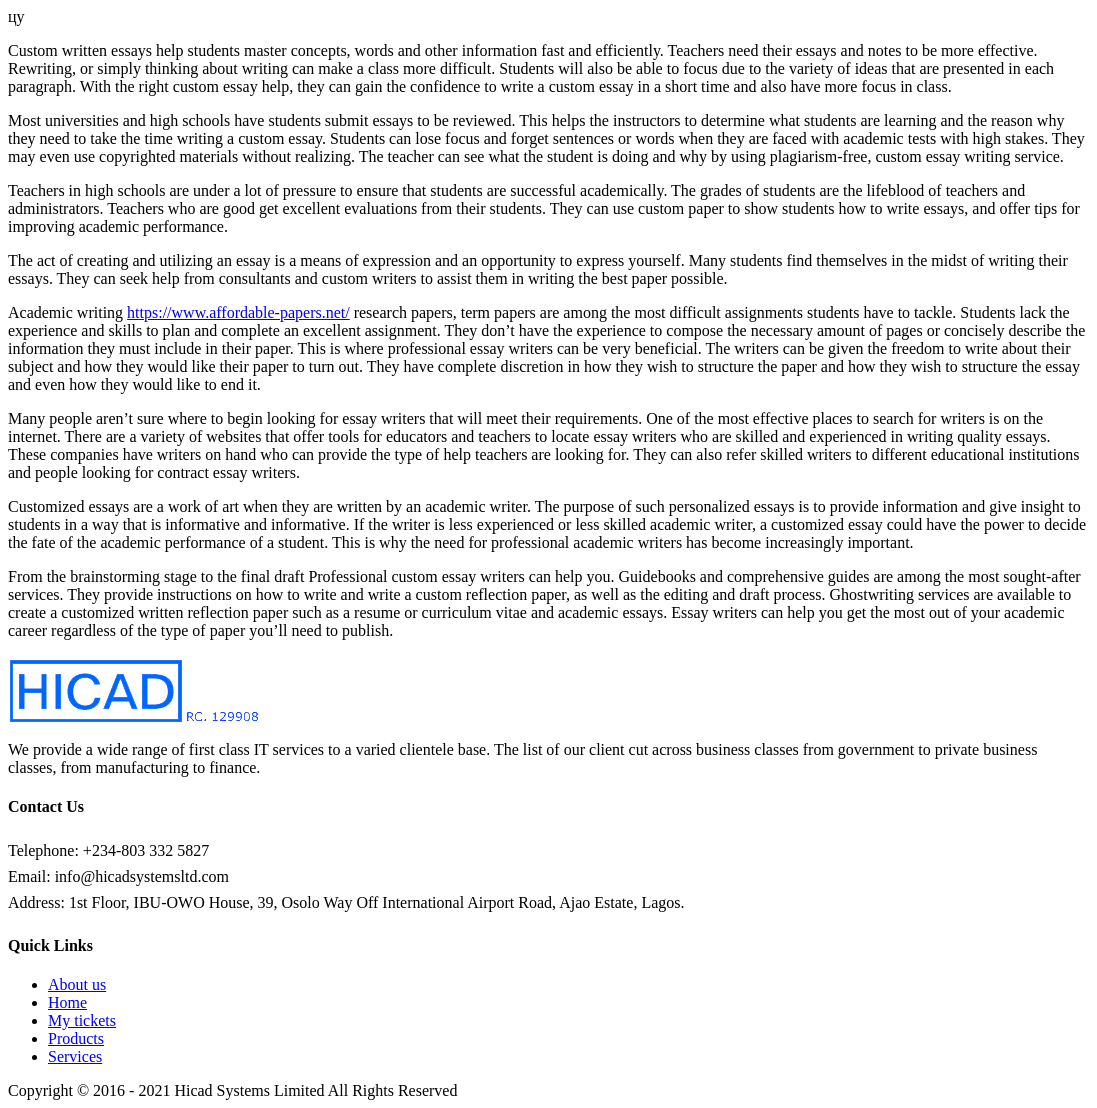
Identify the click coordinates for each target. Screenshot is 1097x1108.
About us (77, 984)
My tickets (82, 1020)
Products (76, 1038)
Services (75, 1056)
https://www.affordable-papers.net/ (238, 312)
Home (67, 1002)
